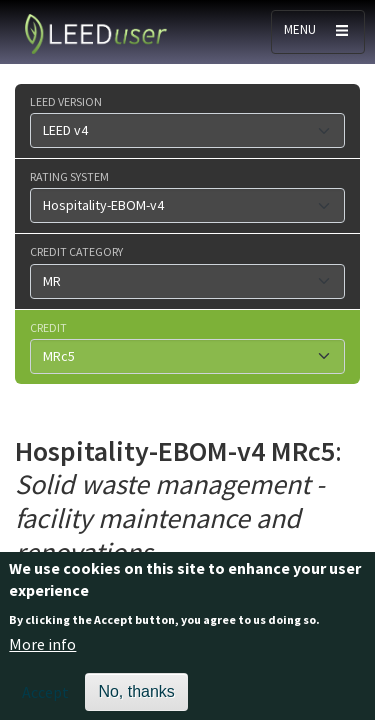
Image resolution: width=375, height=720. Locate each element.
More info (42, 653)
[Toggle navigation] (318, 32)
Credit (48, 327)
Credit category (76, 251)
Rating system (69, 176)
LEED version (66, 101)
